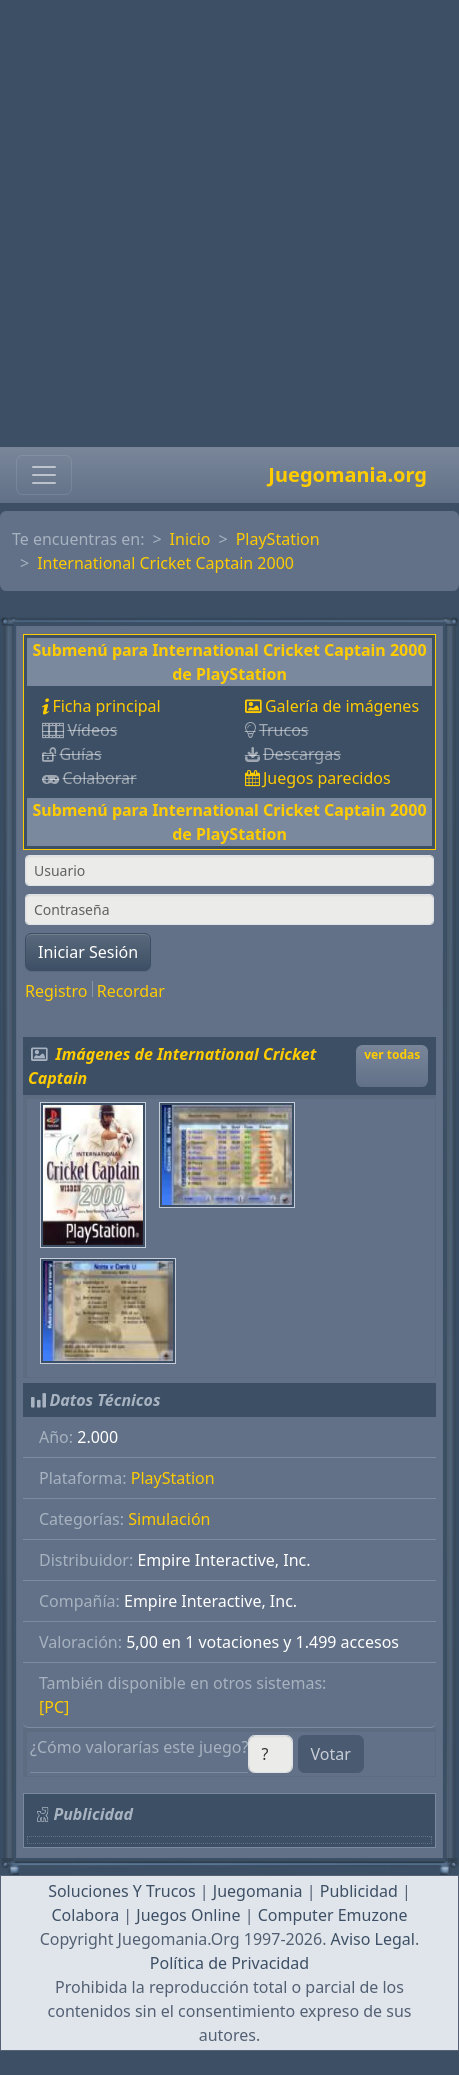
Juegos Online (188, 1915)
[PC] (54, 1707)
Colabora (85, 1915)
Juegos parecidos (327, 778)
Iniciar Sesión (88, 952)
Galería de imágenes (342, 706)
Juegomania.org (347, 474)
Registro (56, 991)
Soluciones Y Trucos (122, 1891)
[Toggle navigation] (44, 475)
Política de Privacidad (229, 1963)
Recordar (131, 991)
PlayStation (278, 539)
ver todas (392, 1054)
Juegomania (258, 1891)
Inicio (190, 539)
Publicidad (359, 1891)
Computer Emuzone (333, 1915)
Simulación (169, 1519)
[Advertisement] (223, 223)
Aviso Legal (373, 1939)
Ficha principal (106, 706)
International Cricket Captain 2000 (165, 563)
